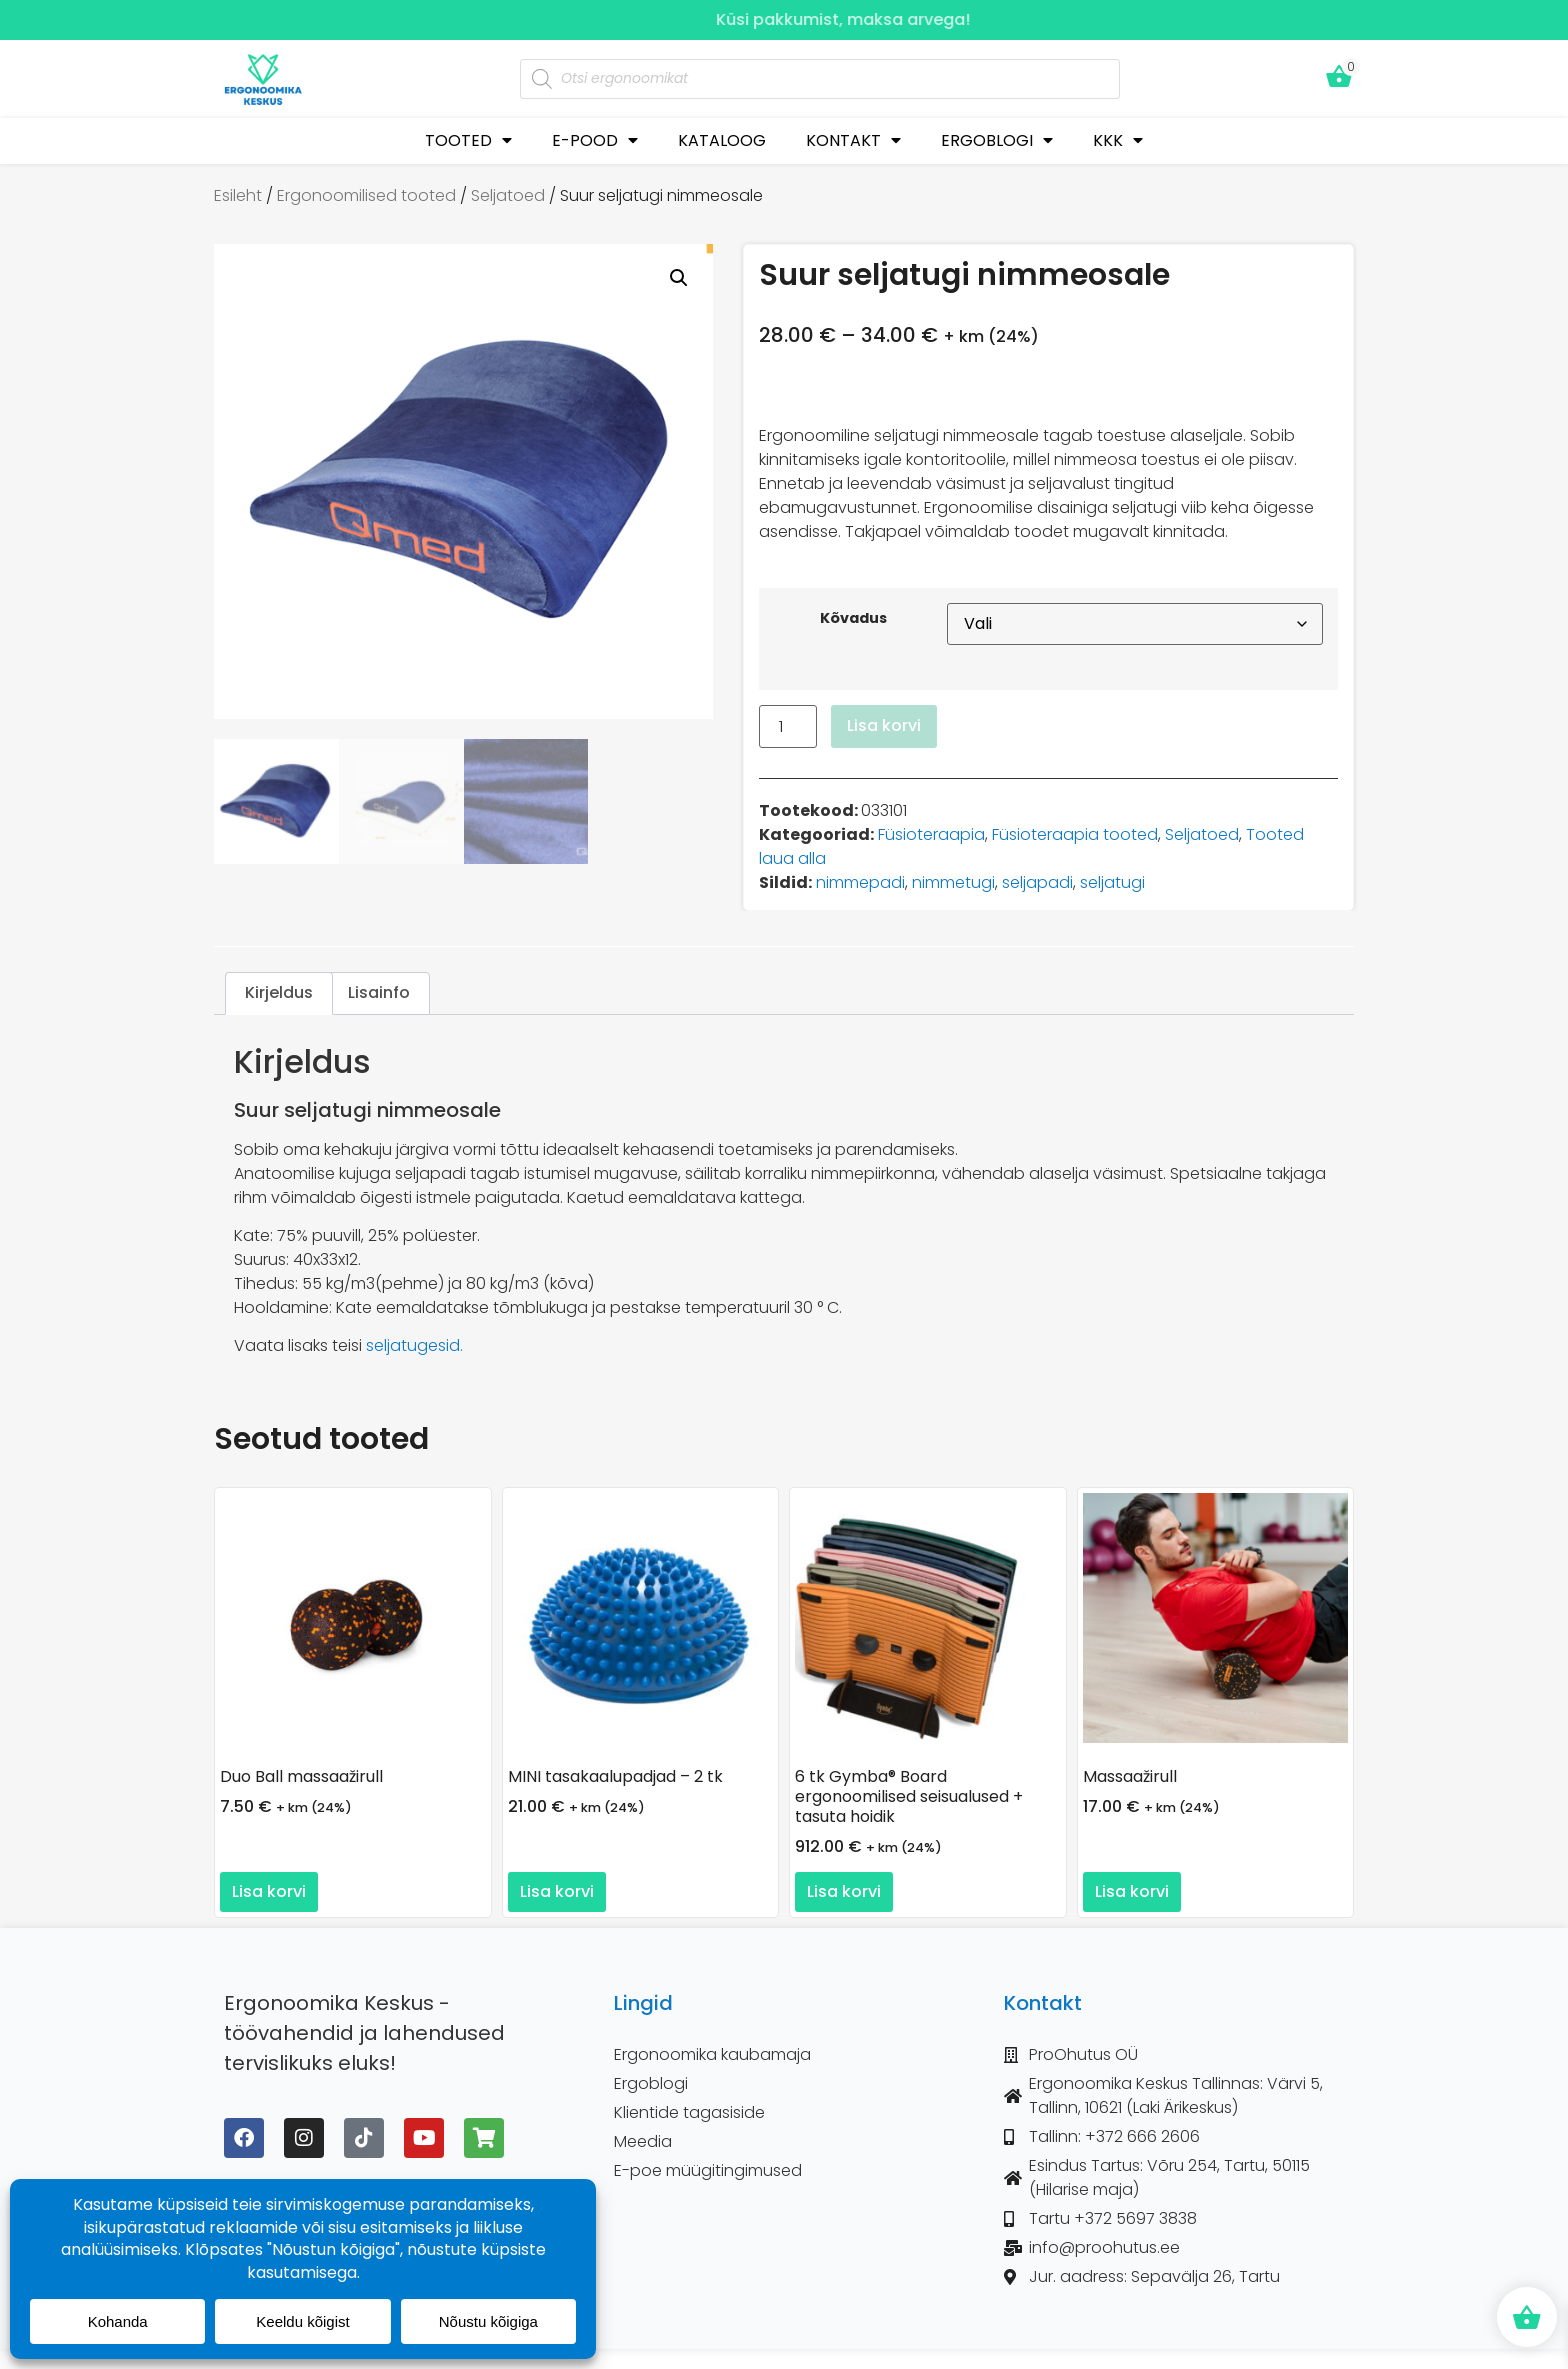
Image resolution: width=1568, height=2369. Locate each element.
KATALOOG (722, 140)
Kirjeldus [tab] (279, 992)
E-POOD (595, 140)
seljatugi (1112, 882)
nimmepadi (860, 882)
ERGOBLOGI (997, 140)
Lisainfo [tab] (379, 992)
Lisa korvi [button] (269, 1891)
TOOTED (468, 140)
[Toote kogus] (788, 726)
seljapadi (1037, 882)
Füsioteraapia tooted (1075, 834)
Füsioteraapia (931, 834)
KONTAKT (853, 140)
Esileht (238, 195)
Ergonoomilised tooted (366, 195)
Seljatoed (508, 195)
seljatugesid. (414, 1345)
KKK (1118, 140)
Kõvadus (853, 618)
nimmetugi (953, 882)
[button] (679, 278)
